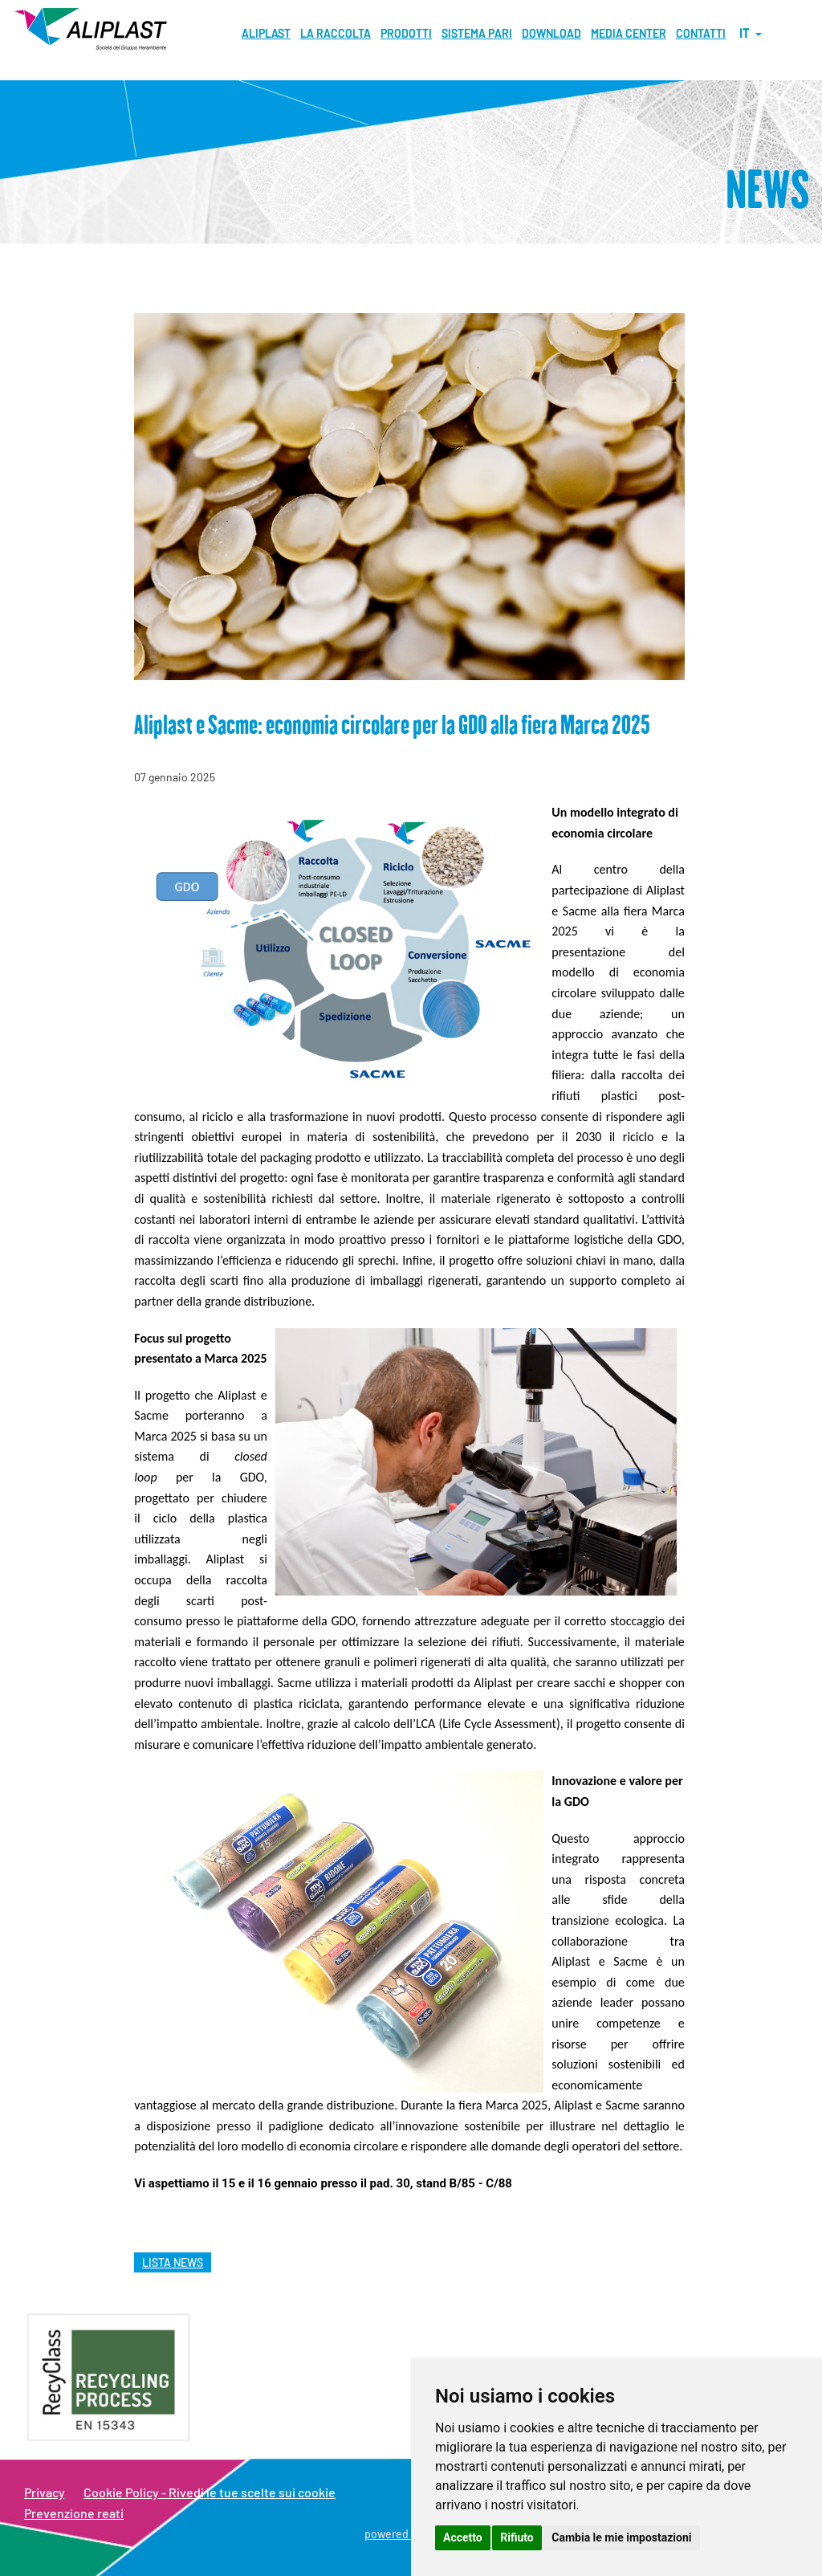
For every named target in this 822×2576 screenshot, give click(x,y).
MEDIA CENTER (628, 33)
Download (551, 33)
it (750, 33)
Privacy (44, 2492)
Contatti (701, 33)
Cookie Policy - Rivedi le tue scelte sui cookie (209, 2492)
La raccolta (335, 33)
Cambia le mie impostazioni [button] (621, 2537)
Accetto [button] (462, 2537)
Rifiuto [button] (517, 2537)
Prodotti (406, 33)
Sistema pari (477, 33)
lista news (172, 2262)
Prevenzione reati (74, 2513)
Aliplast (266, 33)
